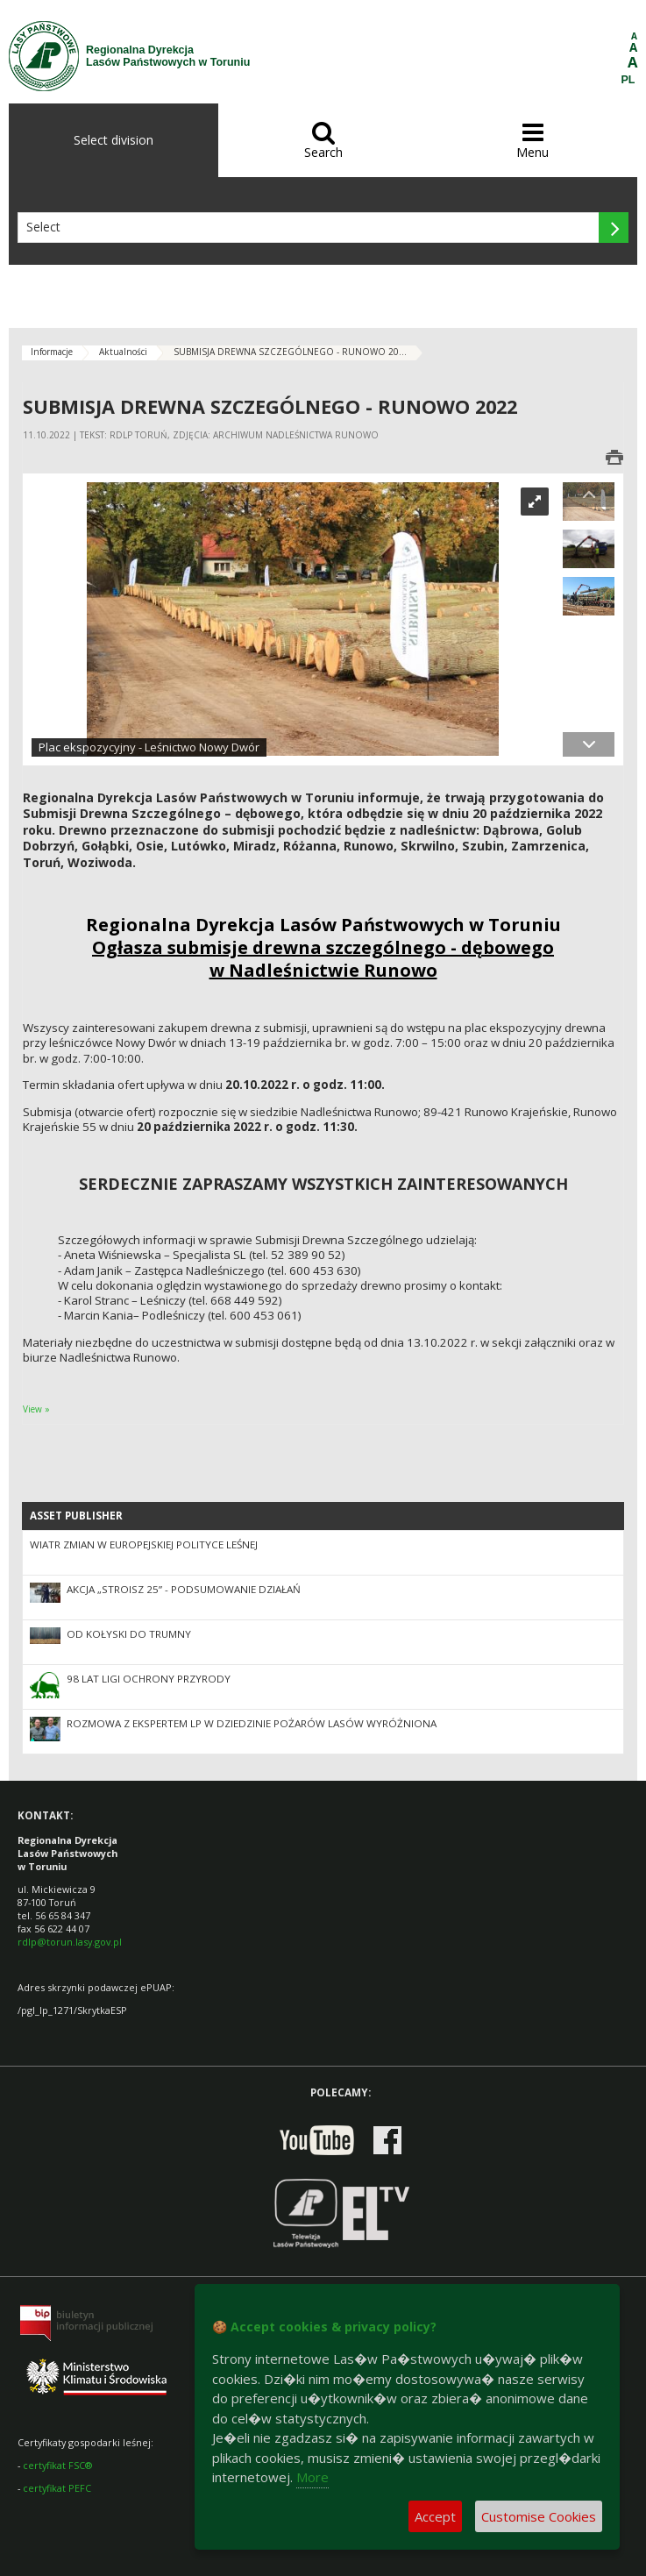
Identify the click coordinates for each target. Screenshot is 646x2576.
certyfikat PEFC (57, 2487)
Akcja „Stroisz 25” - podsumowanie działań (184, 1589)
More (312, 2477)
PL (628, 80)
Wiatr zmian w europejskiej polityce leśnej (144, 1544)
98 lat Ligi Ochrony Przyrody (149, 1678)
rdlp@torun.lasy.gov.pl (70, 1941)
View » (36, 1409)
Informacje (52, 351)
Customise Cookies (538, 2516)
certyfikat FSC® (57, 2465)
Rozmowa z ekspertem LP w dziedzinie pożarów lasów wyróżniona (252, 1723)
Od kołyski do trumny (129, 1633)
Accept (435, 2516)
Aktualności (123, 351)
